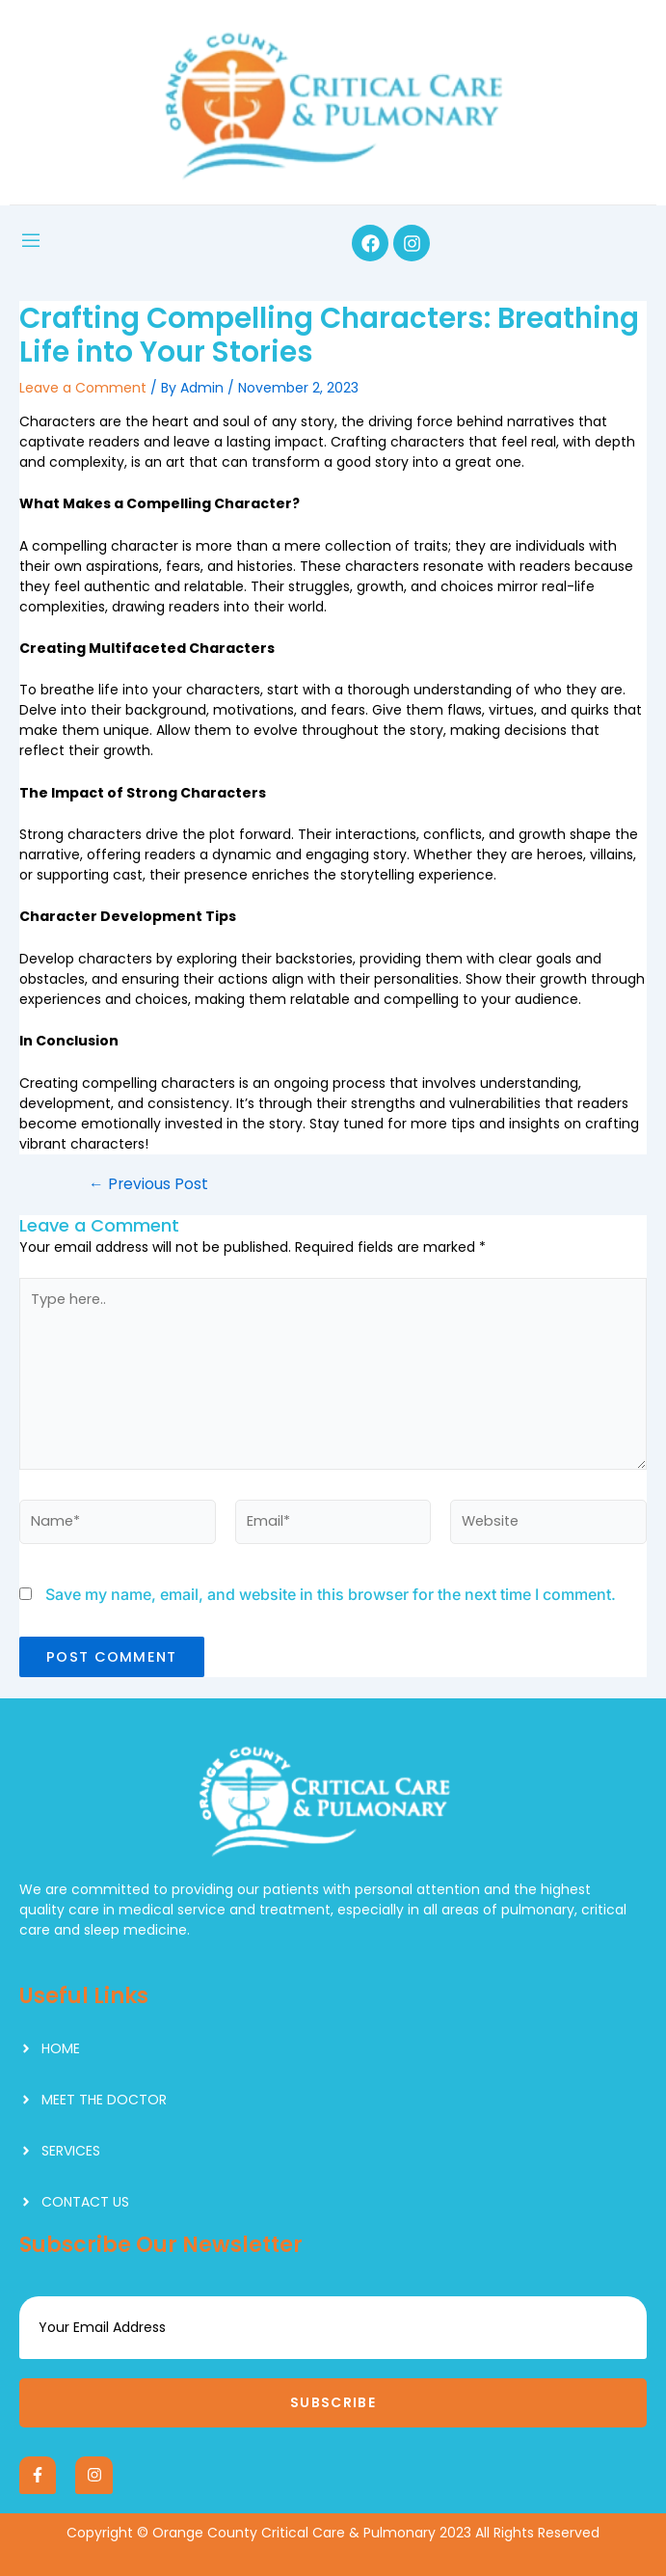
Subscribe (333, 2402)
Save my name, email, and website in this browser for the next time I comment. (330, 1594)
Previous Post (148, 1184)
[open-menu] (30, 243)
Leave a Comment (83, 387)
